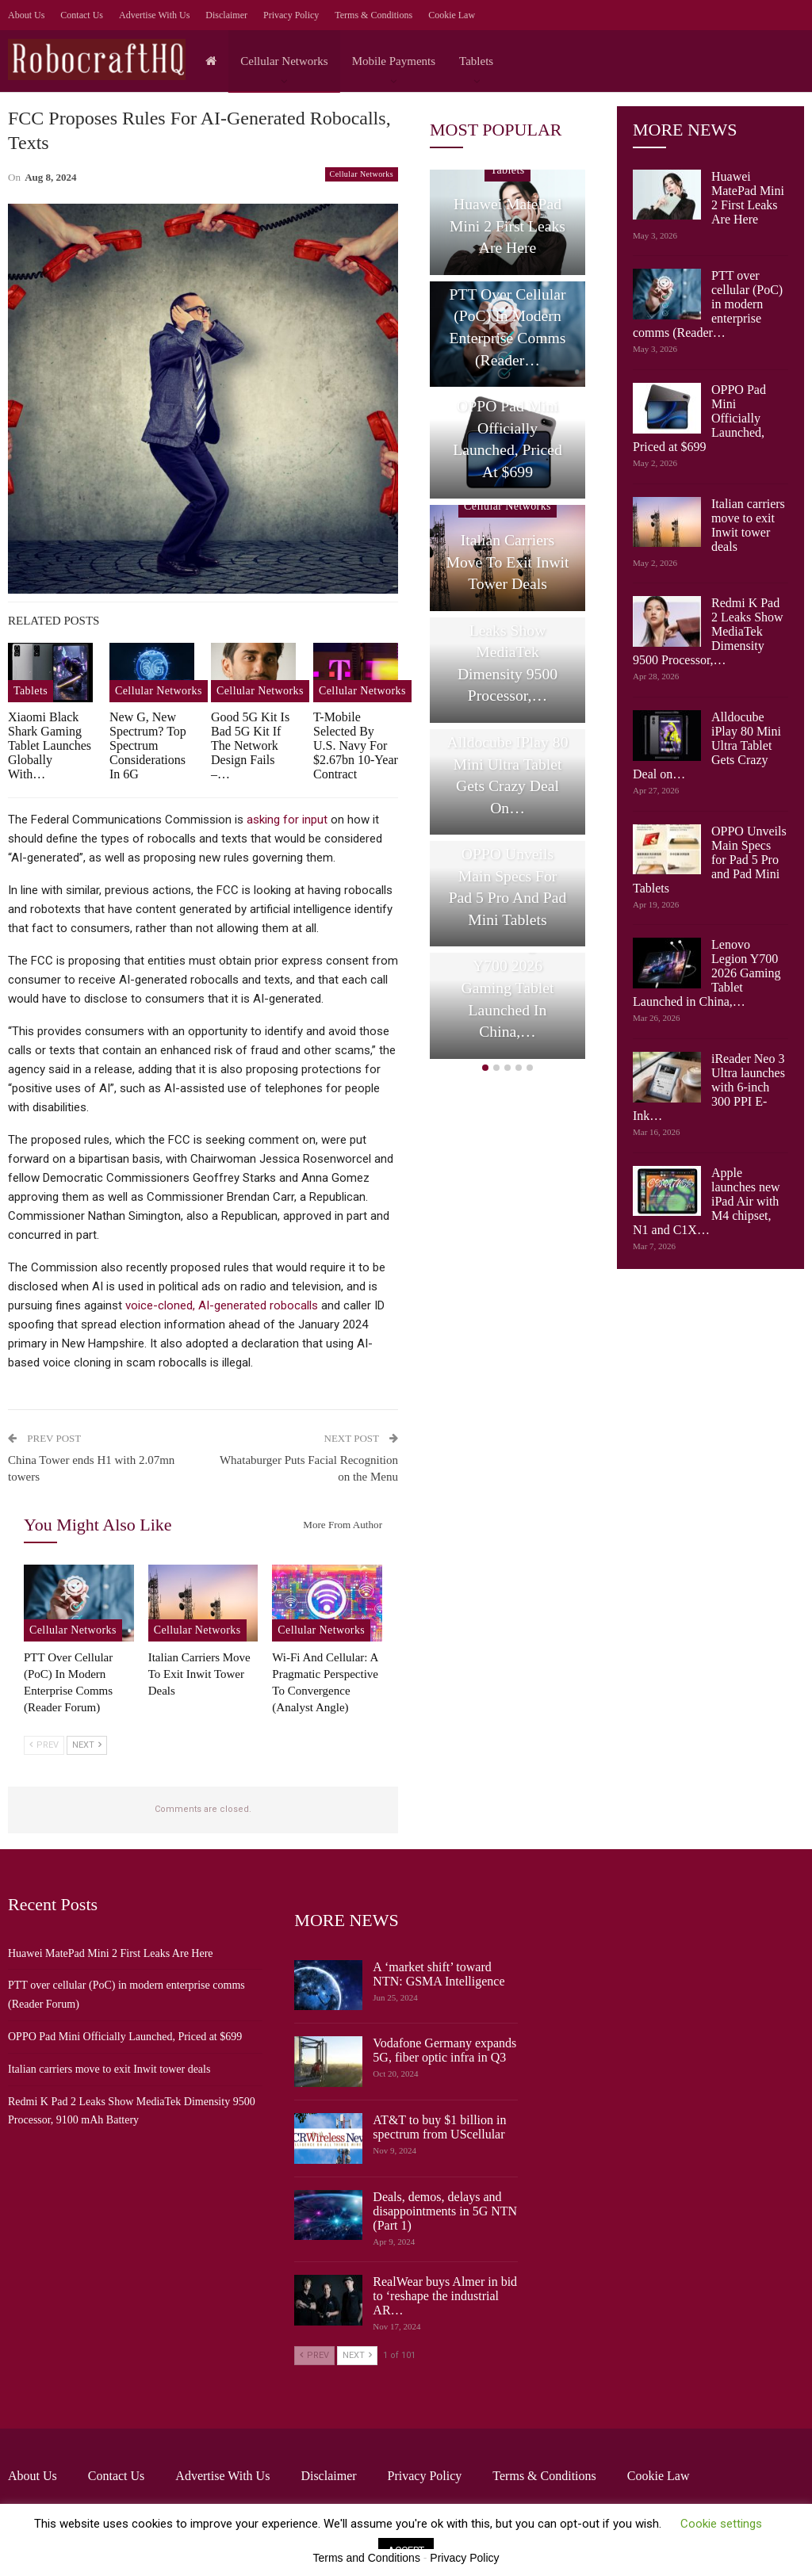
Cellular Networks (283, 61)
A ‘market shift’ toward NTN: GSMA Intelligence (438, 1974)
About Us (26, 15)
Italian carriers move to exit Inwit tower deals (748, 525)
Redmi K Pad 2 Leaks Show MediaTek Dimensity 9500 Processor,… (507, 651)
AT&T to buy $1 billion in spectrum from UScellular (439, 2127)
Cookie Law (451, 15)
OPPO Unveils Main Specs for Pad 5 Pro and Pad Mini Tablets (508, 886)
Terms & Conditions (373, 15)
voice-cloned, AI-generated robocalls (221, 1305)
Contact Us (81, 15)
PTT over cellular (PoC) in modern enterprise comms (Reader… (507, 327)
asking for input (287, 819)
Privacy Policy (291, 15)
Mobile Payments (393, 61)
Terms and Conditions (366, 2557)
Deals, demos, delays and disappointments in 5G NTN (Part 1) (445, 2211)
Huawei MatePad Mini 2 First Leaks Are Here (747, 198)
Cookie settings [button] (721, 2524)
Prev (44, 1745)
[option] (507, 617)
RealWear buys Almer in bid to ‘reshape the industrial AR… (445, 2296)
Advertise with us (154, 15)
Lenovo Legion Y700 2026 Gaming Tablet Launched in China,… (508, 987)
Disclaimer (226, 15)
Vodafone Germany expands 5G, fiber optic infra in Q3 (444, 2050)
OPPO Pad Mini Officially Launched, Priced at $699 (507, 438)
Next (87, 1745)
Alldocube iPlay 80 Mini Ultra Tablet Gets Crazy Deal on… (508, 774)
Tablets (476, 61)
